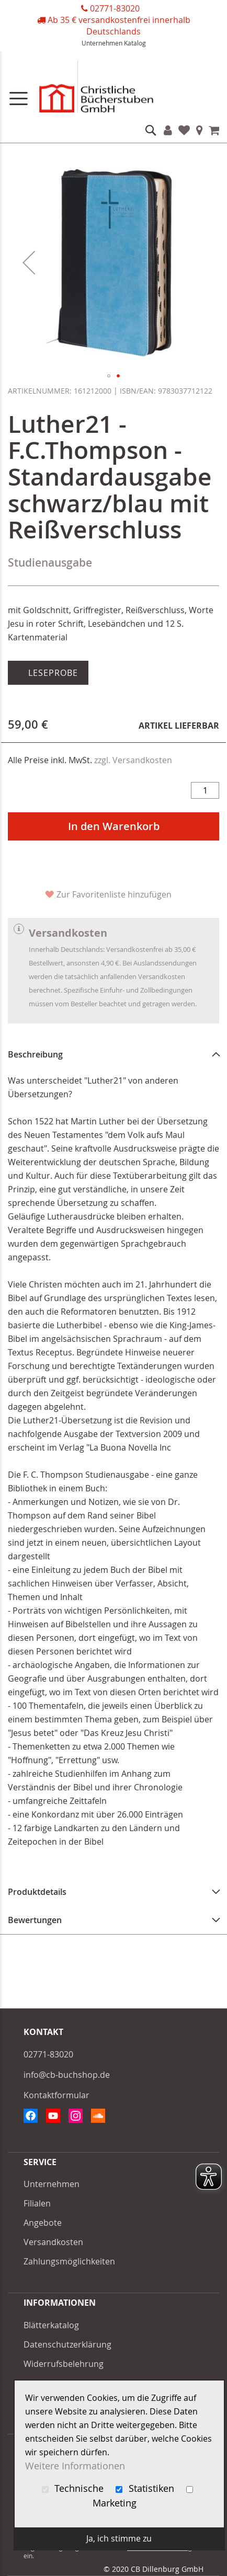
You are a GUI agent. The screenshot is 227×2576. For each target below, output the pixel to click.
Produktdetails (37, 1892)
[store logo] (113, 88)
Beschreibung (35, 1054)
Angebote (43, 2222)
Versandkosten (53, 2242)
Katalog (135, 43)
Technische (74, 2488)
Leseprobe (52, 672)
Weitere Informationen (75, 2466)
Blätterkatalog (51, 2325)
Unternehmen (102, 43)
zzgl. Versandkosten (133, 760)
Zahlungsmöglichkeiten (69, 2261)
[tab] (113, 1054)
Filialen (199, 130)
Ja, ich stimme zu (119, 2538)
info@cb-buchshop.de (67, 2074)
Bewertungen (35, 1920)
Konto (168, 130)
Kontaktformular (56, 2095)
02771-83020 (115, 8)
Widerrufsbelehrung (64, 2364)
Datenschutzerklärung (67, 2344)
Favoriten (184, 130)
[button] (29, 262)
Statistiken (146, 2488)
